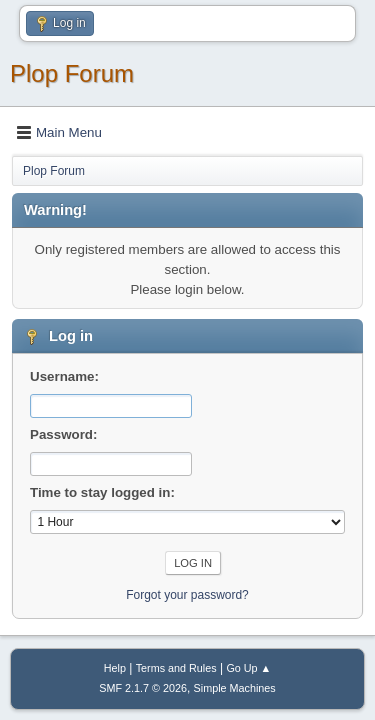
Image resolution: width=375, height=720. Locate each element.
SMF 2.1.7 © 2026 (143, 688)
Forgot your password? (187, 595)
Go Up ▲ (248, 668)
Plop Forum (72, 73)
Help (115, 668)
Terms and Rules (176, 668)
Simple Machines (235, 688)
